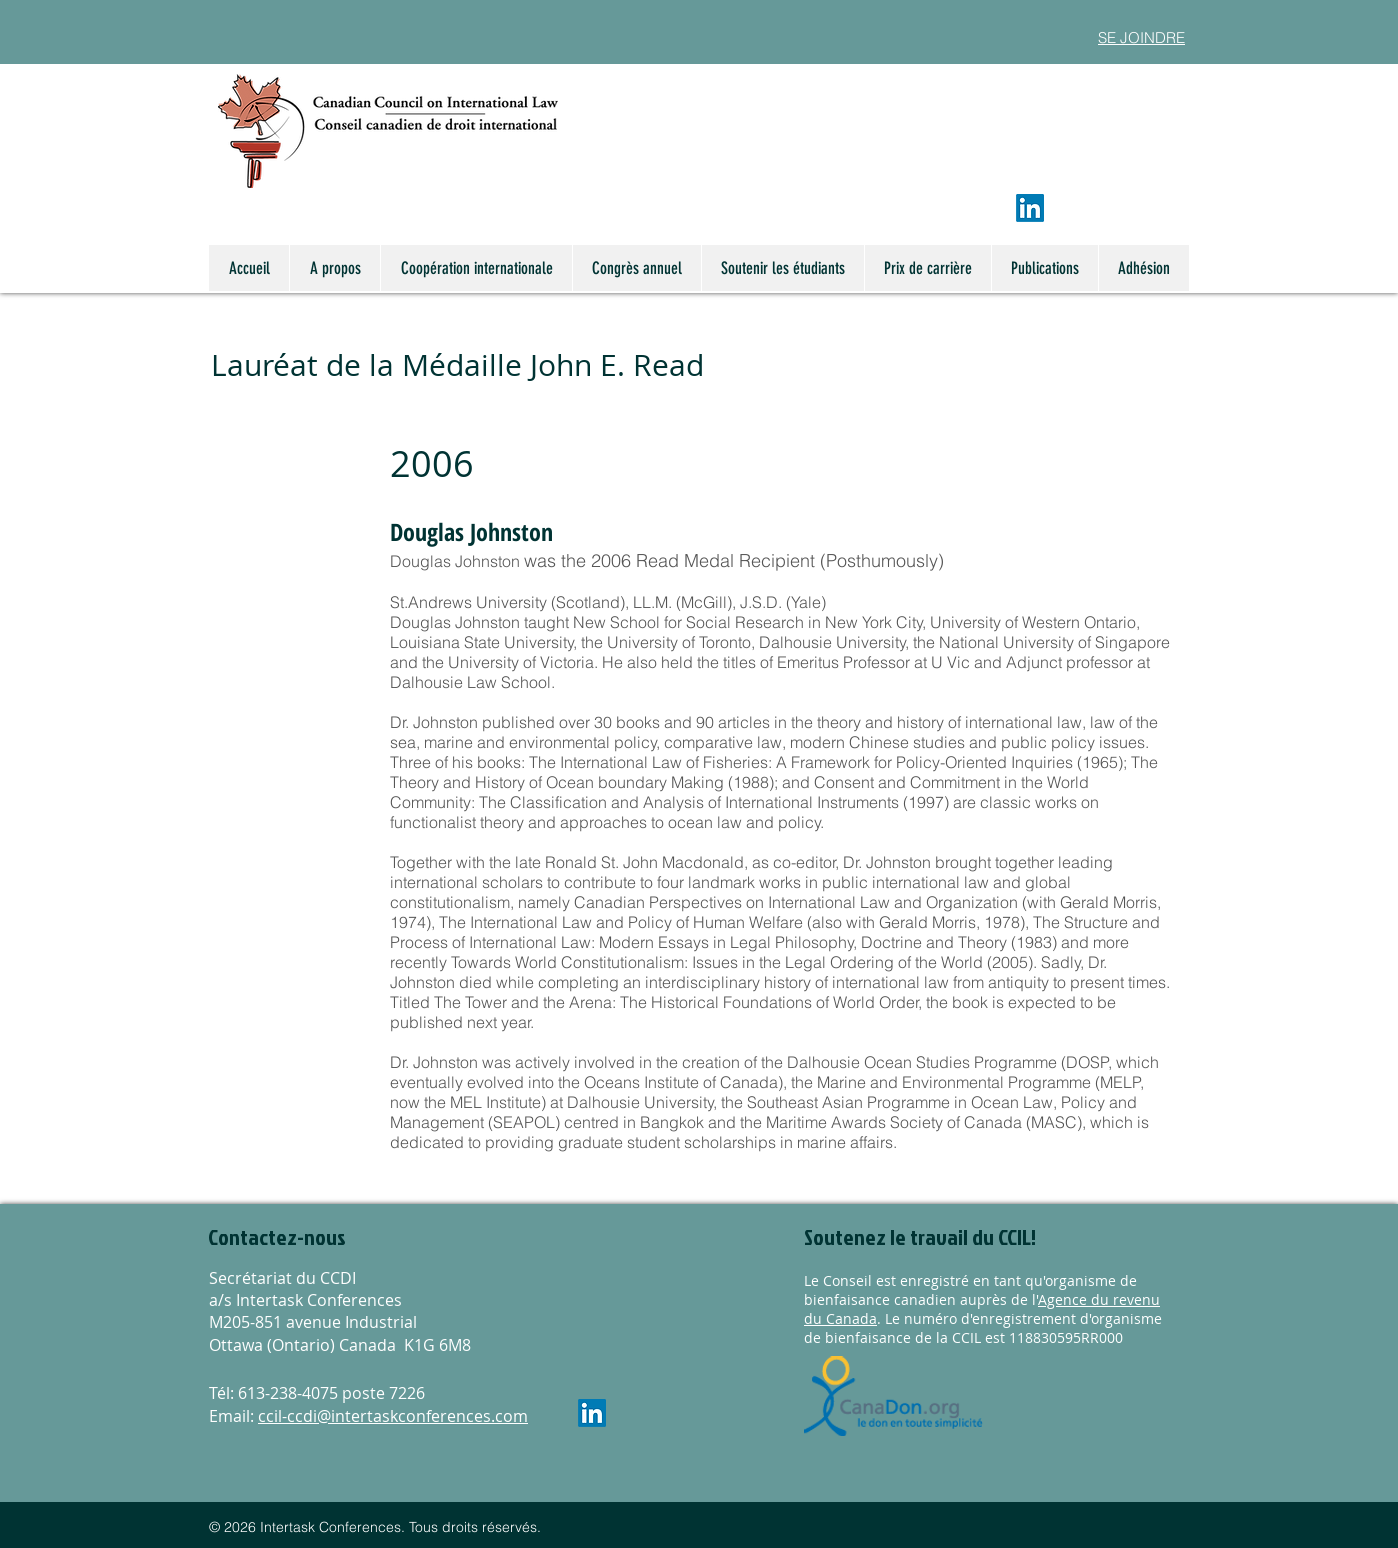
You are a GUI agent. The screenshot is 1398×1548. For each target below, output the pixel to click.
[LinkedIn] (1030, 208)
